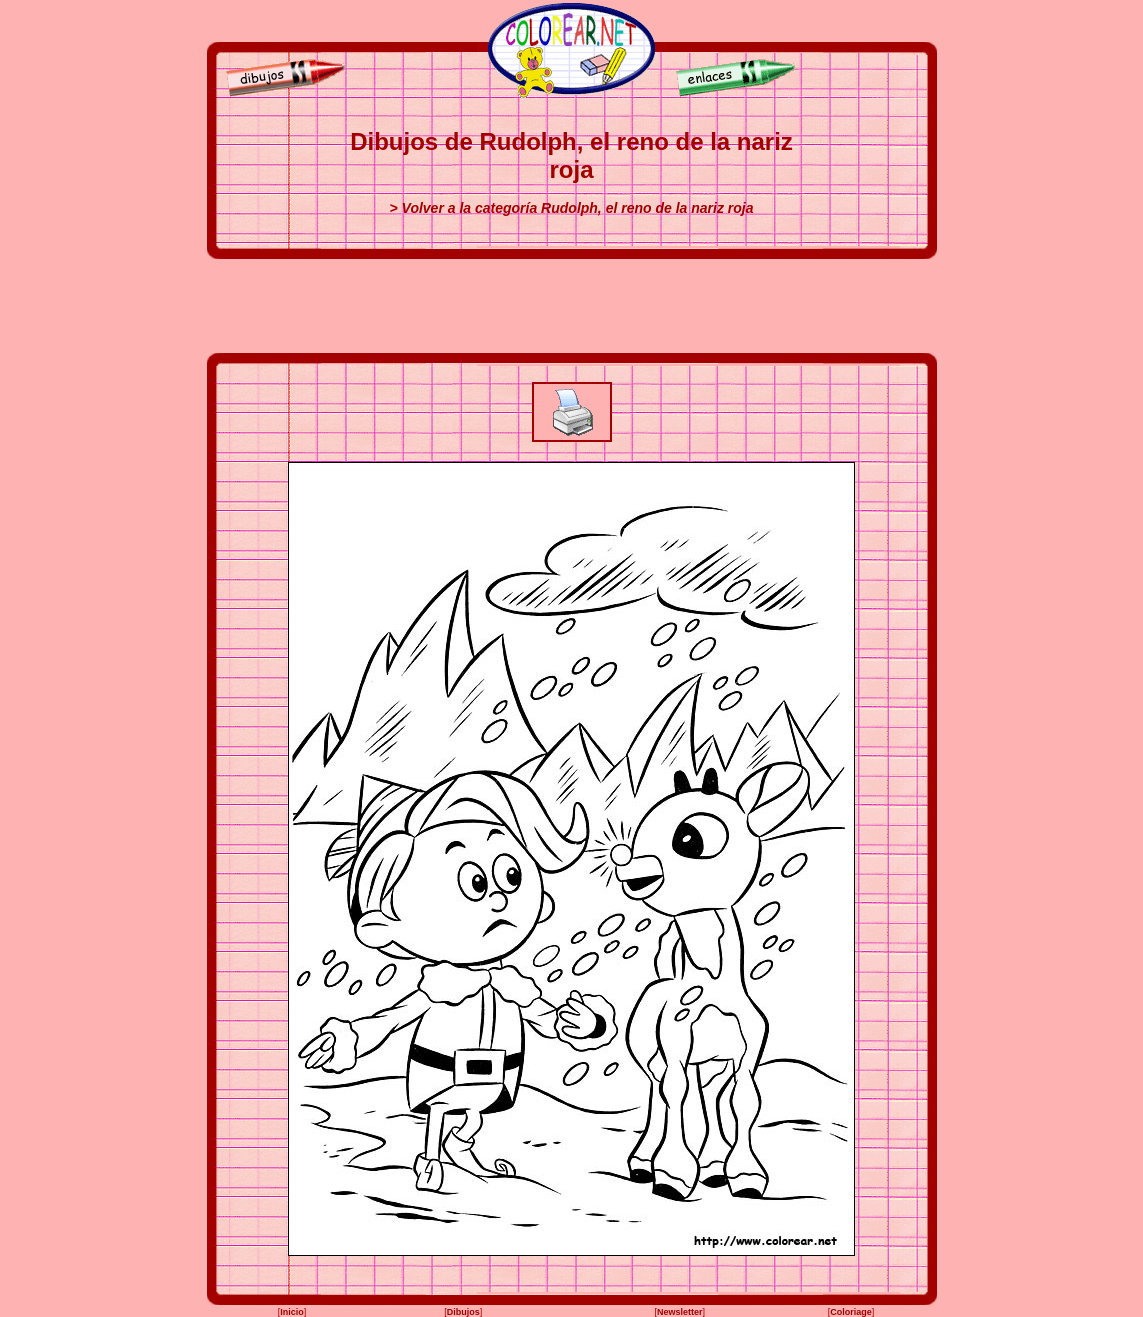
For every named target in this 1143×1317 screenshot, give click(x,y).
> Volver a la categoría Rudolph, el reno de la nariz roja (572, 208)
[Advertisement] (572, 306)
